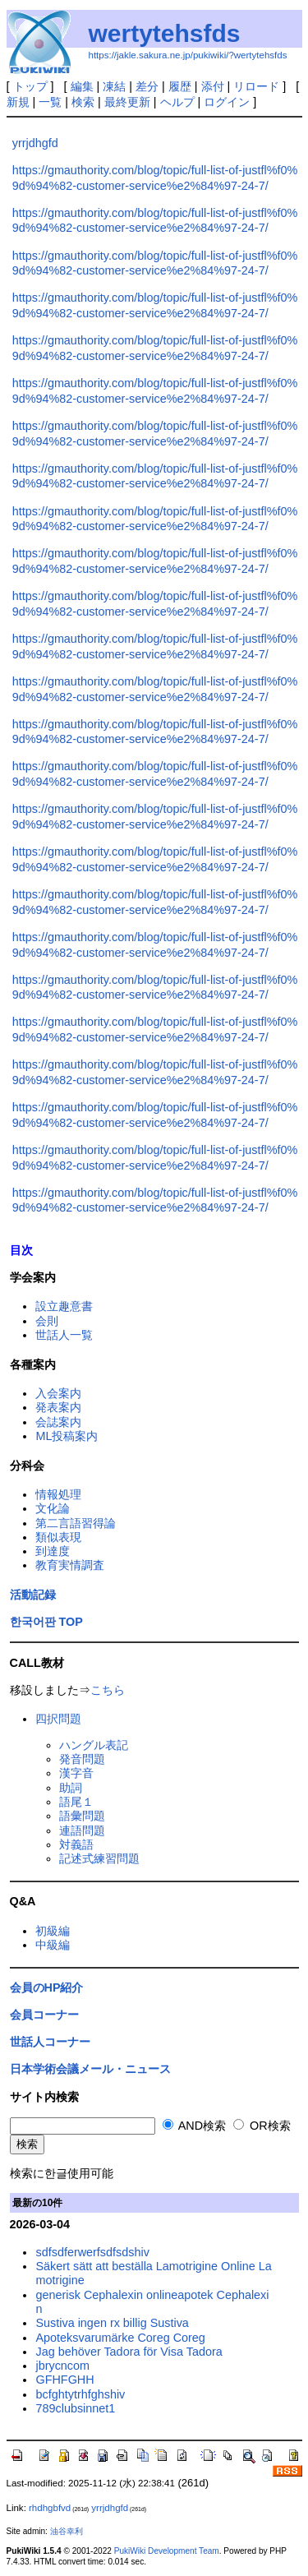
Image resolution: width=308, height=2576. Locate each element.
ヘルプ (177, 101)
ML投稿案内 (66, 1436)
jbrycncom (62, 2365)
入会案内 (58, 1393)
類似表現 (58, 1537)
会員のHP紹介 (47, 1987)
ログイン (227, 101)
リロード (256, 86)
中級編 (52, 1944)
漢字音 (76, 1773)
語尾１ (76, 1801)
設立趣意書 (64, 1306)
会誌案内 (58, 1422)
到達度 (52, 1551)
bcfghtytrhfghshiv (80, 2394)
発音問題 (82, 1759)
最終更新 (127, 101)
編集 (82, 86)
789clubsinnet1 (75, 2408)
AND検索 (195, 2125)
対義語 (76, 1844)
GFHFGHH (64, 2379)
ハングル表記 (93, 1745)
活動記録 (33, 1594)
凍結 (114, 86)
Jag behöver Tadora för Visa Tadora (128, 2351)
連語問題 (82, 1830)
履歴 (179, 86)
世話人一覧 (64, 1334)
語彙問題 (82, 1815)
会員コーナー (44, 2014)
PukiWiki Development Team (166, 2550)
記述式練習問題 (99, 1858)
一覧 (50, 101)
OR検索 (262, 2125)
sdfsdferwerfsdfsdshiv (92, 2252)
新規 (18, 101)
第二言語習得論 (75, 1523)
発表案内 (58, 1407)
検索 (82, 101)
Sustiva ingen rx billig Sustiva (111, 2322)
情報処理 (58, 1494)
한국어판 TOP (46, 1621)
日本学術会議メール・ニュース (90, 2068)
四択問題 (58, 1718)
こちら (107, 1690)
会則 (46, 1320)
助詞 (70, 1787)
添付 (212, 86)
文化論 (52, 1508)
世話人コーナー (50, 2041)
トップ (30, 86)
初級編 (52, 1930)
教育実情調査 (69, 1565)
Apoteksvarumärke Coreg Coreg (120, 2337)
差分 (147, 86)
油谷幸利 (66, 2531)
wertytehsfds (165, 33)
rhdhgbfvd (50, 2508)
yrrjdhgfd (35, 143)
